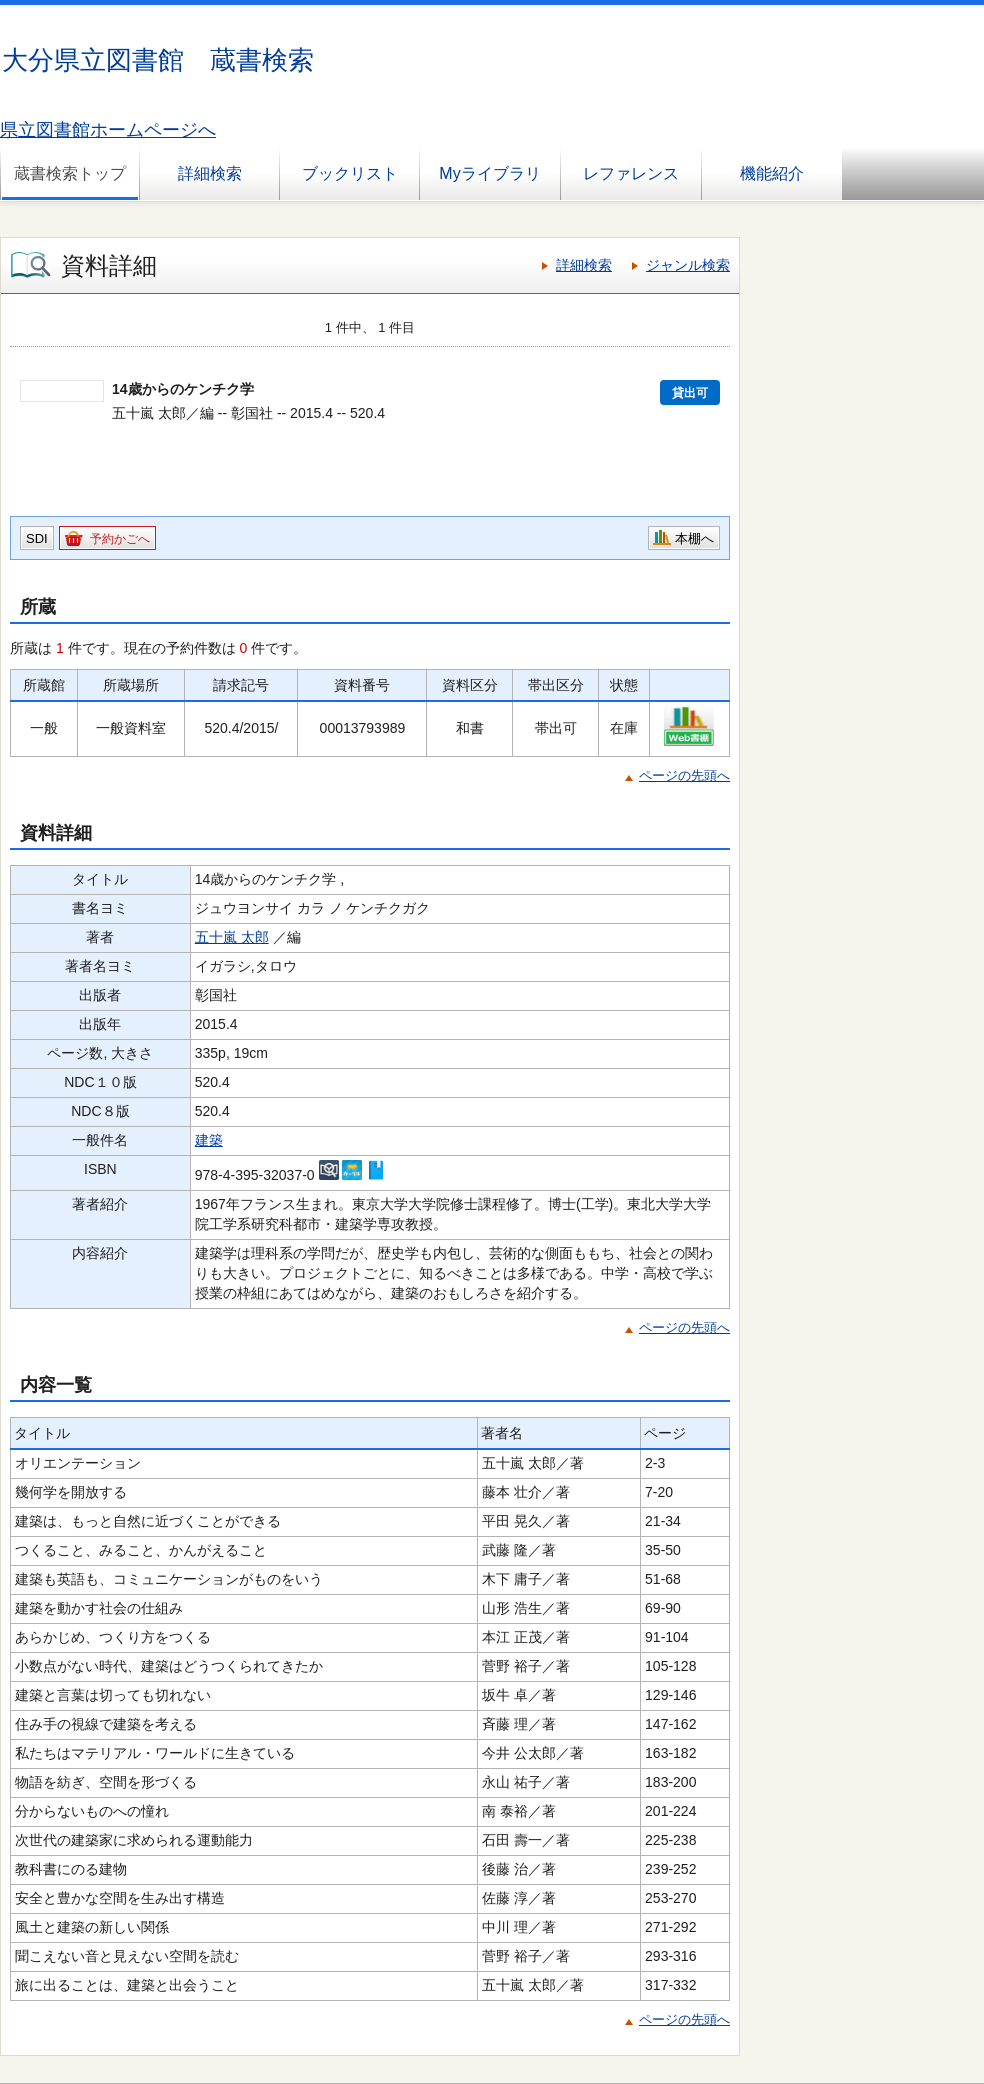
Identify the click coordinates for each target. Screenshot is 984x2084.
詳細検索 (210, 173)
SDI (37, 538)
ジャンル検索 (688, 265)
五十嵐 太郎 (232, 937)
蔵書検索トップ (70, 173)
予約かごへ (120, 539)
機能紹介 (772, 173)
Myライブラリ (489, 173)
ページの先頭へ (684, 775)
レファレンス (631, 173)
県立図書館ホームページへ (108, 130)
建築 (209, 1140)
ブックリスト (350, 173)
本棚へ (694, 538)
